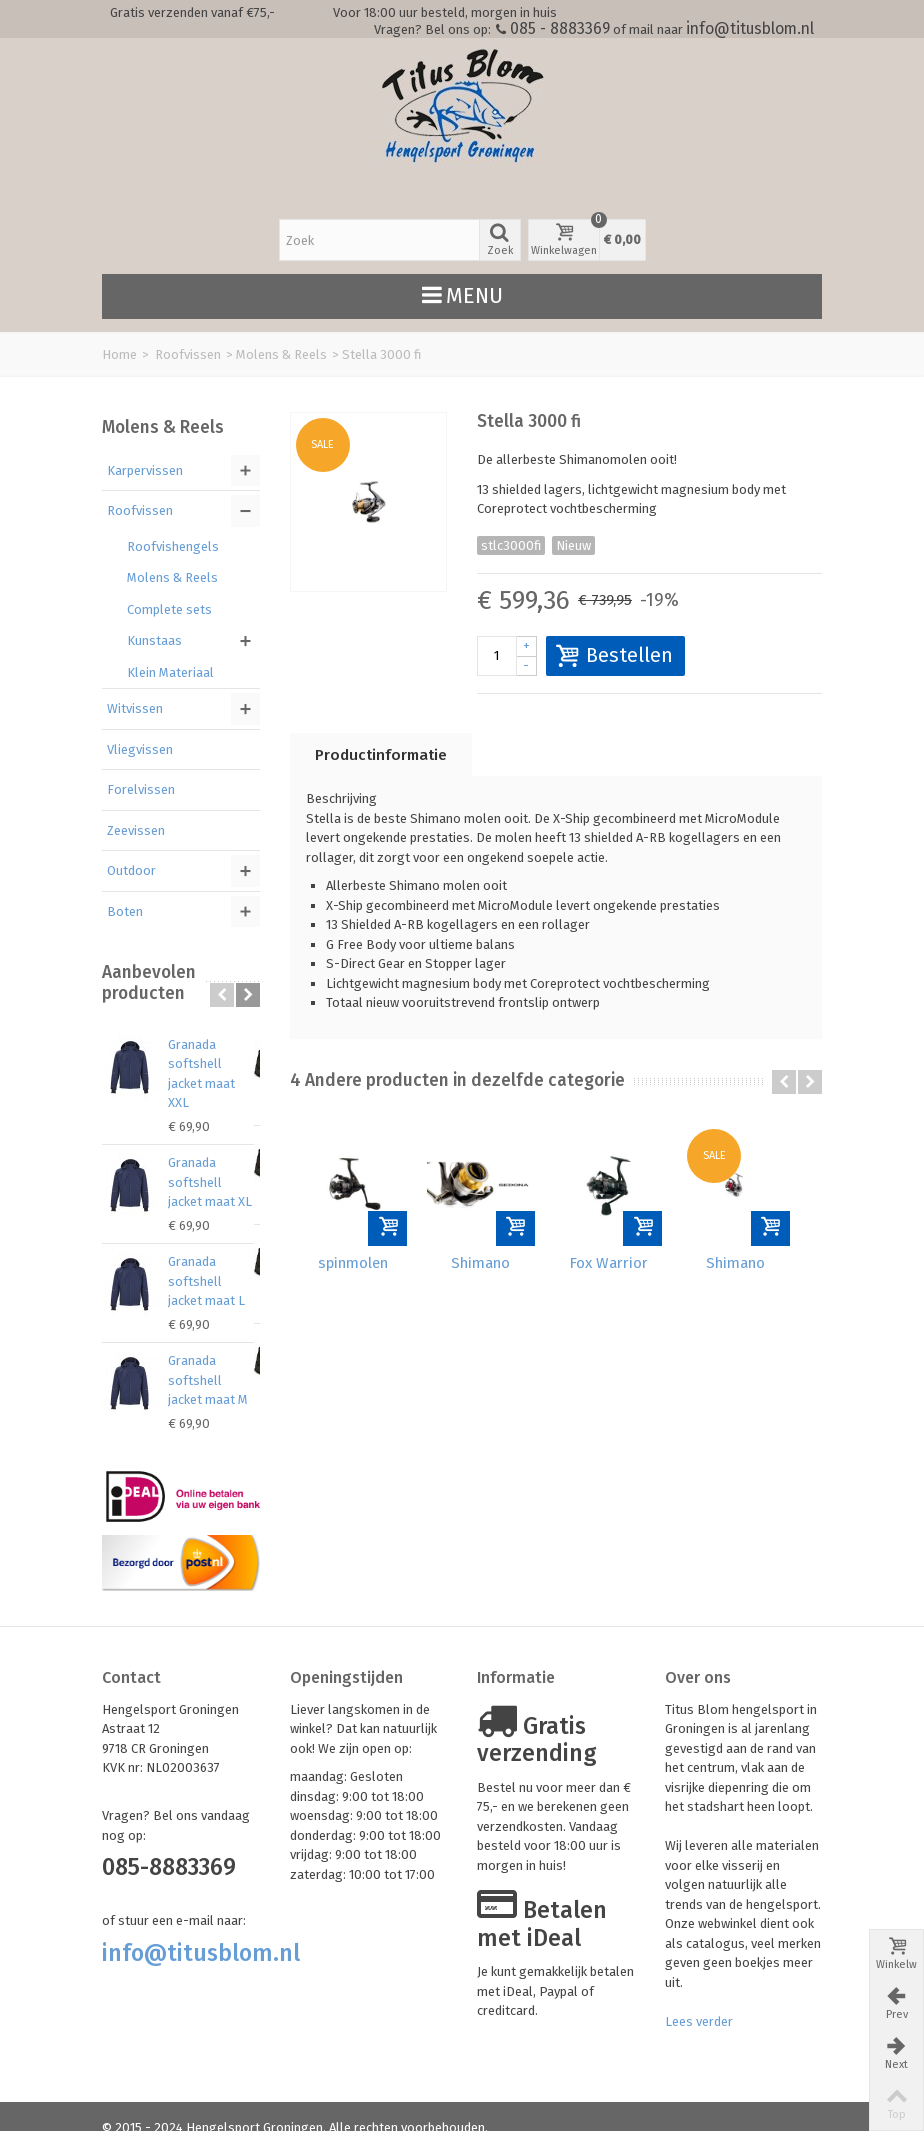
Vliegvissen (140, 749)
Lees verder (699, 2001)
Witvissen (135, 708)
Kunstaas (154, 640)
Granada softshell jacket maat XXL (213, 1064)
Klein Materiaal (170, 672)
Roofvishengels (173, 546)
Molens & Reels (281, 354)
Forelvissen (141, 789)
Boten (125, 911)
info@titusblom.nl (750, 28)
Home (119, 354)
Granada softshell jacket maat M (213, 1361)
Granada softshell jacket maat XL (213, 1163)
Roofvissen (188, 354)
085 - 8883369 (560, 28)
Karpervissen (145, 470)
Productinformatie (381, 755)
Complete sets (169, 609)
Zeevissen (136, 830)
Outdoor (131, 870)
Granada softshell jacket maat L (213, 1262)
